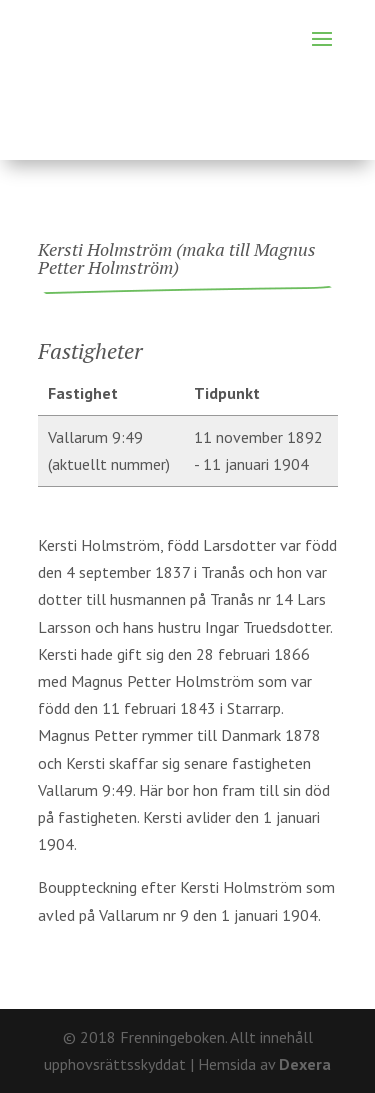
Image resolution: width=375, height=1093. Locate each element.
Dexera (305, 1064)
